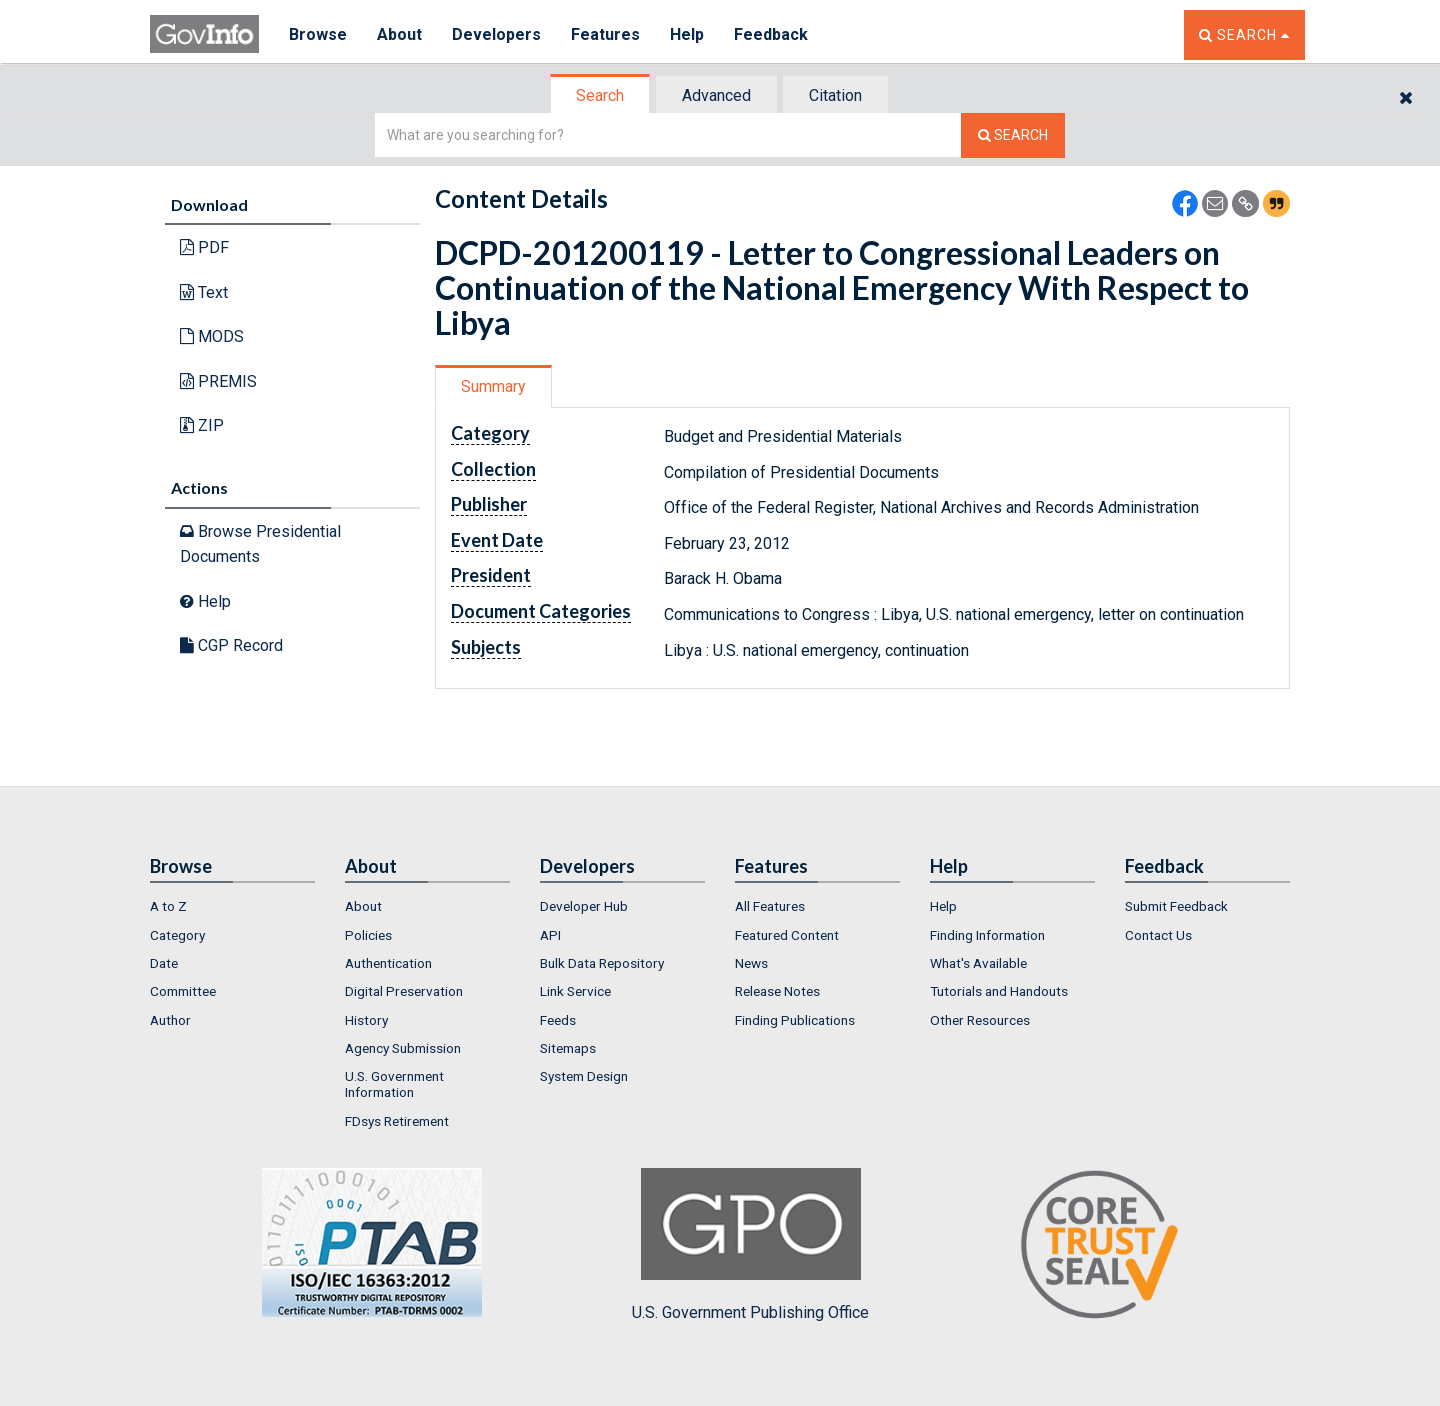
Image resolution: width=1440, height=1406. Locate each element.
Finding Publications (795, 1020)
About (399, 34)
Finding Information (987, 935)
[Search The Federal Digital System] (1013, 135)
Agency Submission (403, 1048)
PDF (204, 247)
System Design (584, 1076)
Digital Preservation (404, 991)
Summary (493, 386)
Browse (318, 34)
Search (600, 95)
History (366, 1020)
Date (164, 963)
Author (170, 1020)
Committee (183, 991)
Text (204, 292)
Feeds (558, 1020)
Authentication (388, 963)
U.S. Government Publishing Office (750, 1245)
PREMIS (218, 381)
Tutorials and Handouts (999, 991)
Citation (835, 95)
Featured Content (787, 935)
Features (605, 34)
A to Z (168, 906)
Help (687, 34)
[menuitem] (232, 906)
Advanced (716, 95)
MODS (212, 336)
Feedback (771, 34)
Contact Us (1158, 935)
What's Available (978, 963)
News (751, 963)
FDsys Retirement (397, 1121)
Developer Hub (584, 906)
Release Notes (777, 991)
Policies (368, 935)
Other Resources (980, 1020)
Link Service (575, 991)
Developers (496, 34)
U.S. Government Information (394, 1084)
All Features (770, 906)
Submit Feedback (1176, 906)
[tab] (601, 95)
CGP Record (231, 645)
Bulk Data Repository (602, 963)
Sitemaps (568, 1048)
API (550, 935)
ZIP (202, 425)
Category (177, 935)
